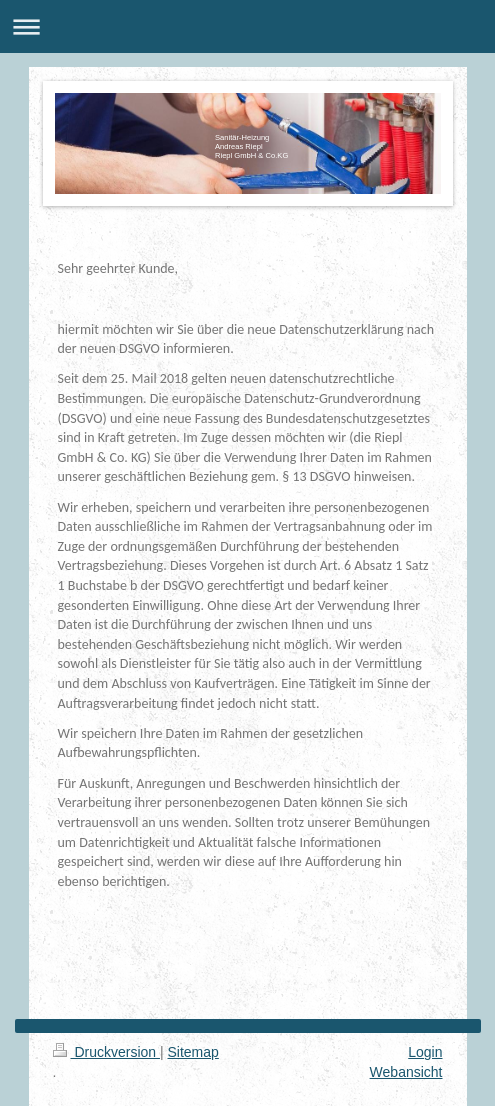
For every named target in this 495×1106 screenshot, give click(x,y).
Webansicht (406, 1072)
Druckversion (106, 1052)
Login (425, 1052)
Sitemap (193, 1052)
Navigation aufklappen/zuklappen (247, 26)
